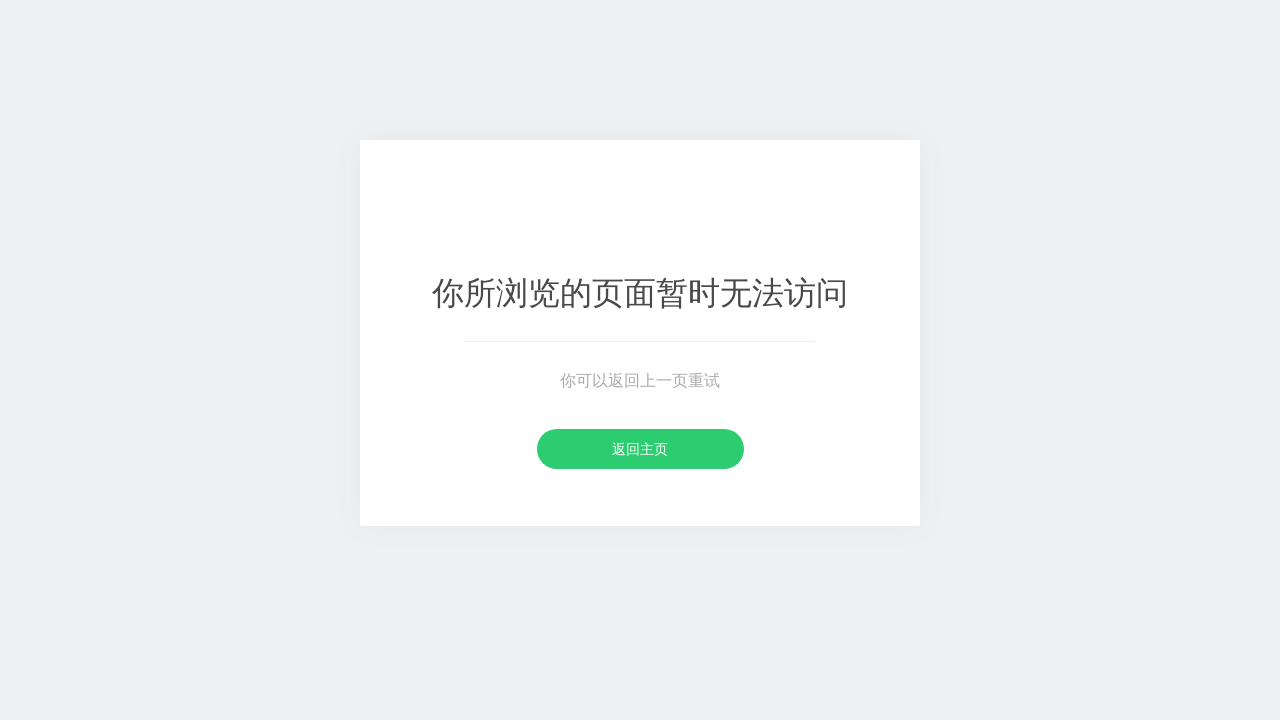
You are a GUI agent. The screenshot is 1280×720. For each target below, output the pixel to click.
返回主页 (640, 449)
